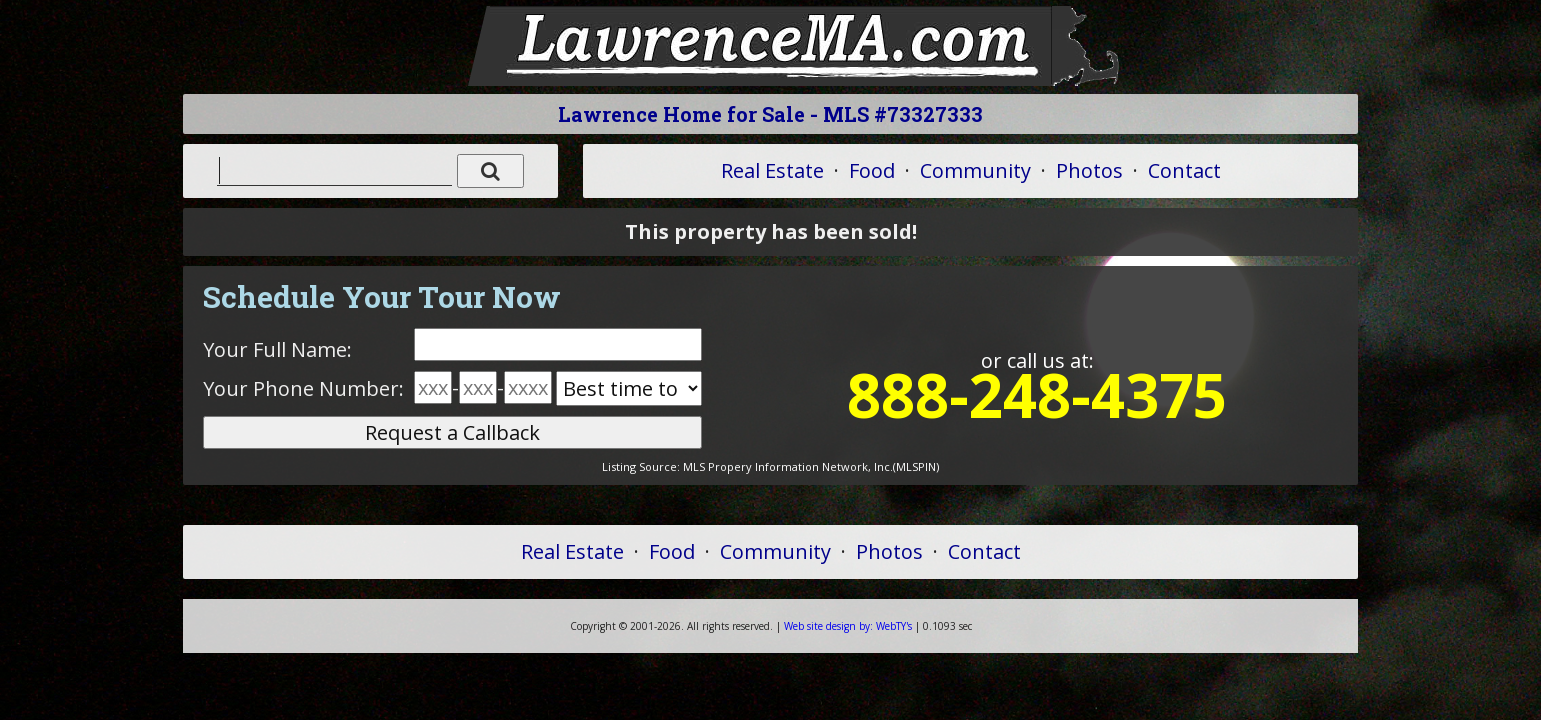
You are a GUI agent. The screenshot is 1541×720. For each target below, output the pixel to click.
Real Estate (772, 170)
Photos (1089, 170)
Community (975, 170)
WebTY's (848, 626)
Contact (1184, 170)
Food (872, 170)
